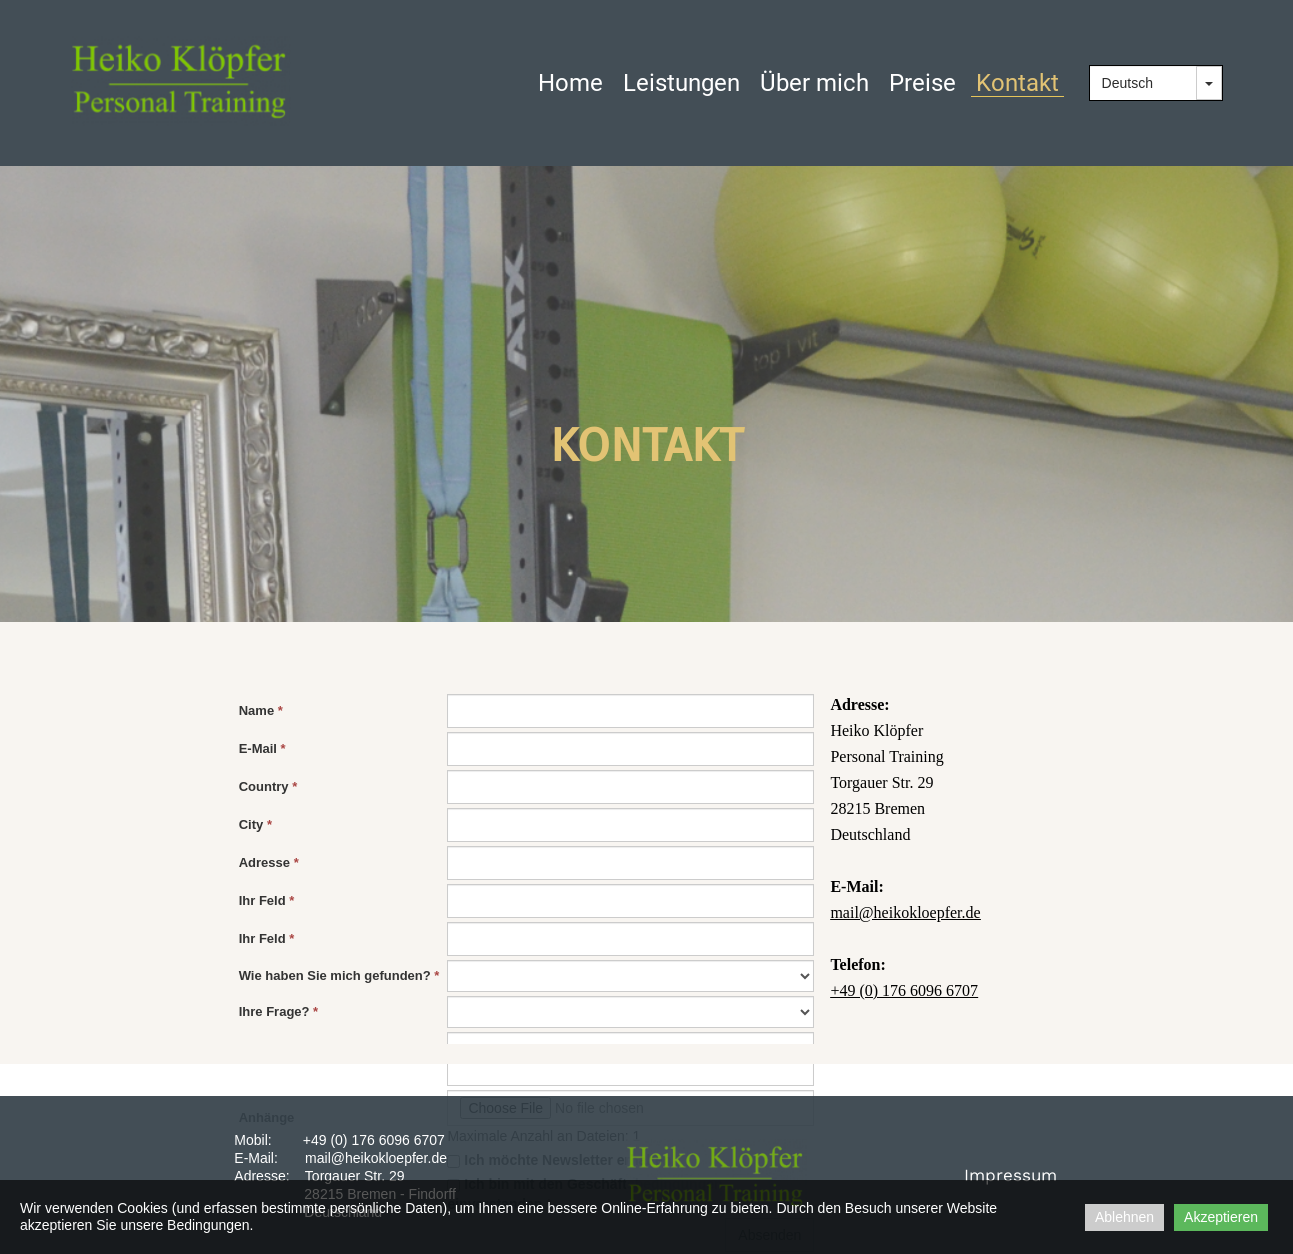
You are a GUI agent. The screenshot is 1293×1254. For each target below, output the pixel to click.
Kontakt (1017, 83)
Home (570, 83)
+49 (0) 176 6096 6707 (374, 1140)
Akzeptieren (1221, 1217)
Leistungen (681, 83)
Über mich (814, 83)
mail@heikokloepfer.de (376, 1158)
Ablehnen (1124, 1217)
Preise (922, 83)
